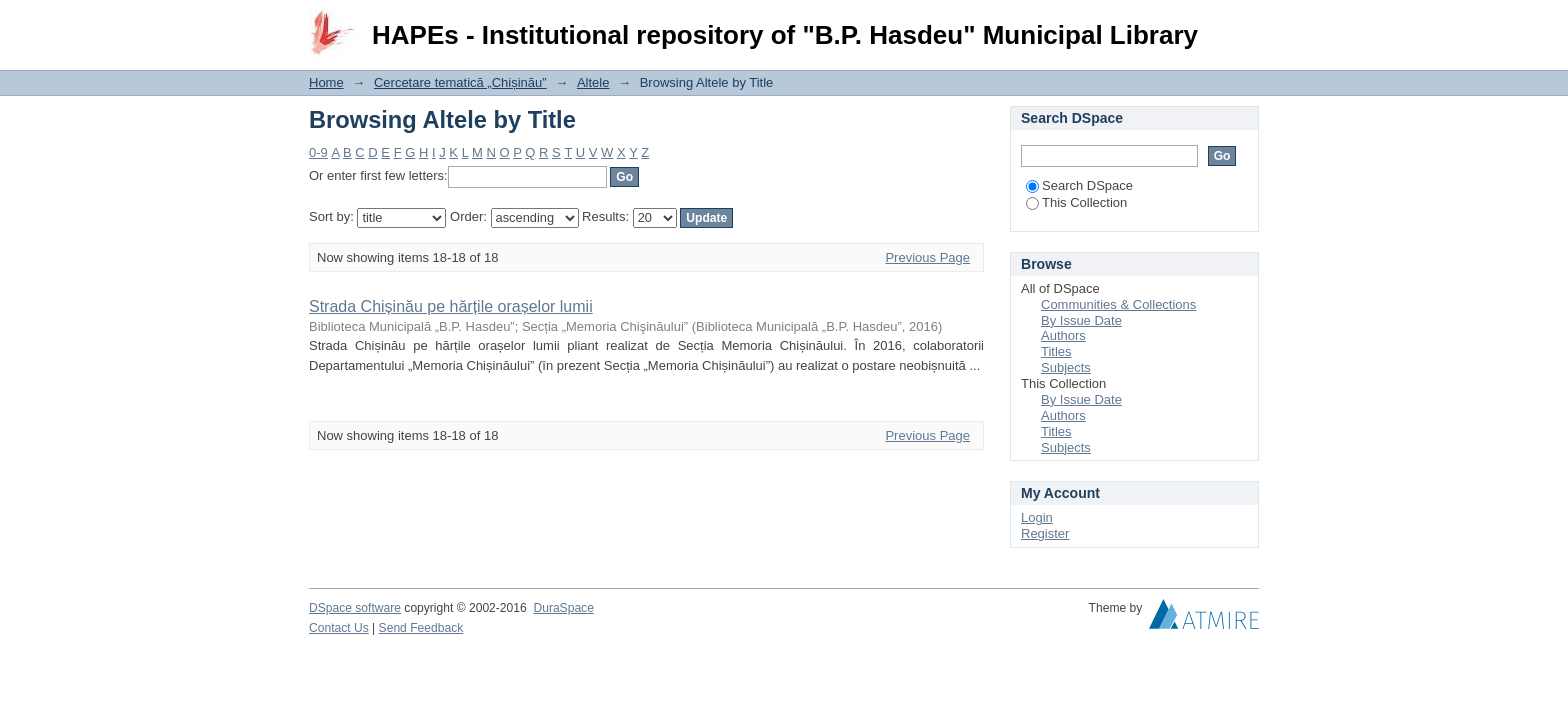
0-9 (318, 152)
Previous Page (927, 257)
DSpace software (355, 608)
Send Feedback (421, 628)
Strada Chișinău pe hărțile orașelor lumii (451, 306)
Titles (1056, 351)
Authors (1063, 335)
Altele (593, 82)
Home (326, 82)
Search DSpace (1079, 185)
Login (1243, 24)
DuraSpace (563, 608)
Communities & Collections (1118, 304)
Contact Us (339, 628)
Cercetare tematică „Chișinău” (460, 82)
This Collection (1076, 202)
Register (1045, 533)
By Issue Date (1081, 320)
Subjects (1066, 367)
